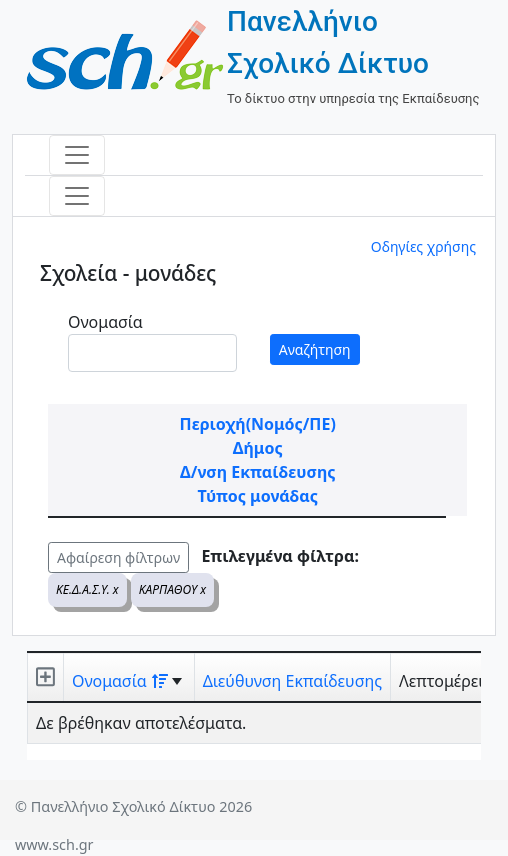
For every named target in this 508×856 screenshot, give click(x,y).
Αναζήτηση (315, 349)
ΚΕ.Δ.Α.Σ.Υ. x (87, 589)
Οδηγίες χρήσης (423, 246)
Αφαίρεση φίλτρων (118, 557)
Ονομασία (105, 322)
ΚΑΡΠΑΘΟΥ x (172, 589)
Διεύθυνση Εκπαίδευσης (292, 681)
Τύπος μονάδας (258, 496)
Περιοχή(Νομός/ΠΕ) (258, 424)
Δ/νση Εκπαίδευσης (257, 472)
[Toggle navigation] (77, 155)
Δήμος (258, 448)
